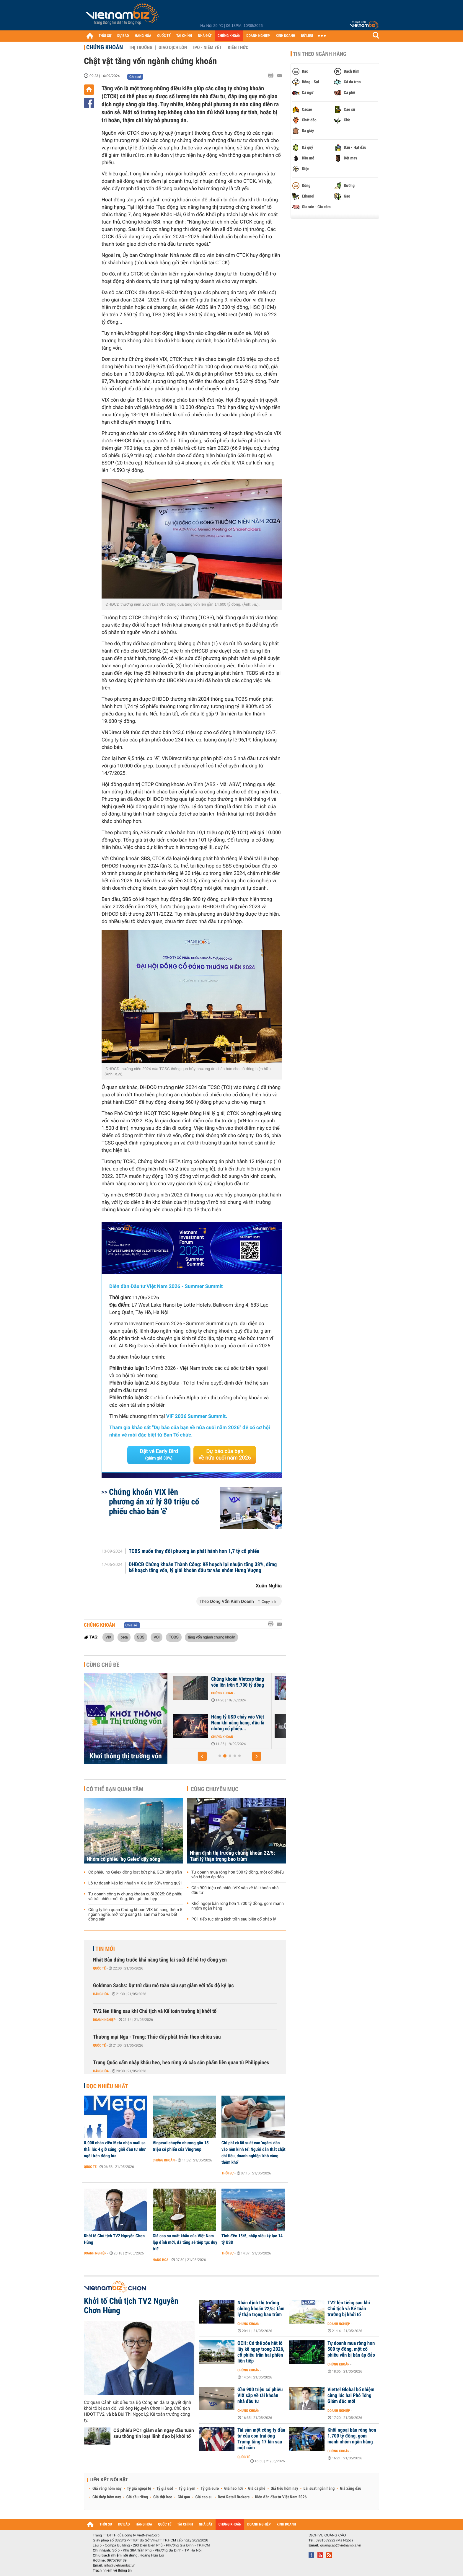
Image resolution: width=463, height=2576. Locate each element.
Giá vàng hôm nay (107, 2489)
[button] (202, 1756)
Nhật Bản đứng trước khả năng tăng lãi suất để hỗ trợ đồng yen (160, 1960)
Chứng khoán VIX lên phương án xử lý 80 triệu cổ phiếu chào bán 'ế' (154, 1501)
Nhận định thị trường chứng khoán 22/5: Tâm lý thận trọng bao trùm (232, 1856)
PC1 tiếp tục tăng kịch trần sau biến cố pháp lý (233, 1919)
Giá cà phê (256, 2489)
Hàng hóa (101, 1994)
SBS (140, 1637)
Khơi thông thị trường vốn (125, 1756)
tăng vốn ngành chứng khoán (211, 1637)
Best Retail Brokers (234, 2497)
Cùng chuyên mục (215, 1789)
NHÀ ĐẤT (204, 36)
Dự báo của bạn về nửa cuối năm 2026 (225, 1454)
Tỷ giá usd (164, 2489)
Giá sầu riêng (137, 2497)
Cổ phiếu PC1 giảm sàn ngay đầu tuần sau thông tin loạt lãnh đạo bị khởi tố (153, 2433)
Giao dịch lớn (173, 47)
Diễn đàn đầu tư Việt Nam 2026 (281, 2497)
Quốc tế (99, 1968)
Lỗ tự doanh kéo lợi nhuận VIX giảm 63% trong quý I (135, 1883)
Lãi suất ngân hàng (319, 2489)
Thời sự (227, 2173)
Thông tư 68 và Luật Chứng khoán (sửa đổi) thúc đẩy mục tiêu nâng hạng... (208, 1685)
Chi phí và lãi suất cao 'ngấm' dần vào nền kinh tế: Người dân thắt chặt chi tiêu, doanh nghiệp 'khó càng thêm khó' (253, 2152)
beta (124, 1637)
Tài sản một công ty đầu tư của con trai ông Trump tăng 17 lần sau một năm (261, 2439)
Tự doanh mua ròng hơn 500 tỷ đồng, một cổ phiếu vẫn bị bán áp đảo (237, 1874)
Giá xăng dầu (350, 2489)
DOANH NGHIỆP (258, 36)
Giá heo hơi (233, 2489)
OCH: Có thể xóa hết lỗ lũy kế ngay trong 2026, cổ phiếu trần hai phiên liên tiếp (260, 2352)
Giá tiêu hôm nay (284, 2489)
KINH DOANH (285, 36)
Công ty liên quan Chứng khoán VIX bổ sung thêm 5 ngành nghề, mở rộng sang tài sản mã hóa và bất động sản (135, 1914)
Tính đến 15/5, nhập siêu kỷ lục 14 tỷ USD (252, 2239)
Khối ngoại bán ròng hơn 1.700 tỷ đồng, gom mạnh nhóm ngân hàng (237, 1906)
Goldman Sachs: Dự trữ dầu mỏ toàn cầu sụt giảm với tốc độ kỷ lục (163, 1985)
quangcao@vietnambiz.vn (340, 2545)
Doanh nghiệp (104, 2020)
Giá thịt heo (162, 2497)
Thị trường (140, 47)
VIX (108, 1637)
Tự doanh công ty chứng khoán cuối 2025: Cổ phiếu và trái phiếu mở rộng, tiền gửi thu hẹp (135, 1896)
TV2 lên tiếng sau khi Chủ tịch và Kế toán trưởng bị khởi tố (154, 2011)
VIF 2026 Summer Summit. (196, 1416)
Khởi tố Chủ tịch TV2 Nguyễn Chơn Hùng (114, 2239)
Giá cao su (204, 2497)
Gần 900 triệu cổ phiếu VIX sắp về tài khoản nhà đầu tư (235, 1890)
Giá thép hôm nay (106, 2497)
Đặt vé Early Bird (159, 1454)
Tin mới (105, 1948)
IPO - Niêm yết (207, 47)
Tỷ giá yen (187, 2489)
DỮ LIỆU (307, 36)
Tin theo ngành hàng (319, 54)
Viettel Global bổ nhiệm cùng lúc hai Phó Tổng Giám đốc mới (350, 2395)
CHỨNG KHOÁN (229, 36)
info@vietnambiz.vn (119, 2565)
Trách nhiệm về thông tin (112, 2570)
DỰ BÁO (123, 36)
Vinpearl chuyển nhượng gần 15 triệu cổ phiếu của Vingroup (181, 2146)
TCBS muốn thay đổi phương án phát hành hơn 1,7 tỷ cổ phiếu (194, 1551)
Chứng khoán (104, 47)
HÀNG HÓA (143, 36)
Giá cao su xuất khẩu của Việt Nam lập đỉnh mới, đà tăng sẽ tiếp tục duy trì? (185, 2242)
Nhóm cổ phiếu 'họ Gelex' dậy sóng (123, 1859)
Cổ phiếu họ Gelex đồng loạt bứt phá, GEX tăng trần (135, 1872)
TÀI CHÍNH (184, 36)
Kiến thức (238, 47)
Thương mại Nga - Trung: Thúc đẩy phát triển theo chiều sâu (157, 2037)
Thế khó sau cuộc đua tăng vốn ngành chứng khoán (208, 1720)
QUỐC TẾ (163, 36)
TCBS (174, 1637)
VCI (156, 1637)
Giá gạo (183, 2497)
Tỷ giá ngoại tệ (139, 2489)
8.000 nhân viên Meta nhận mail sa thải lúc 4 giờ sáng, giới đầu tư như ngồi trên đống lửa (115, 2149)
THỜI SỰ (105, 36)
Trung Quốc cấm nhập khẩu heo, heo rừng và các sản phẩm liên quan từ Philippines (181, 2063)
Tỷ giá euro (209, 2489)
